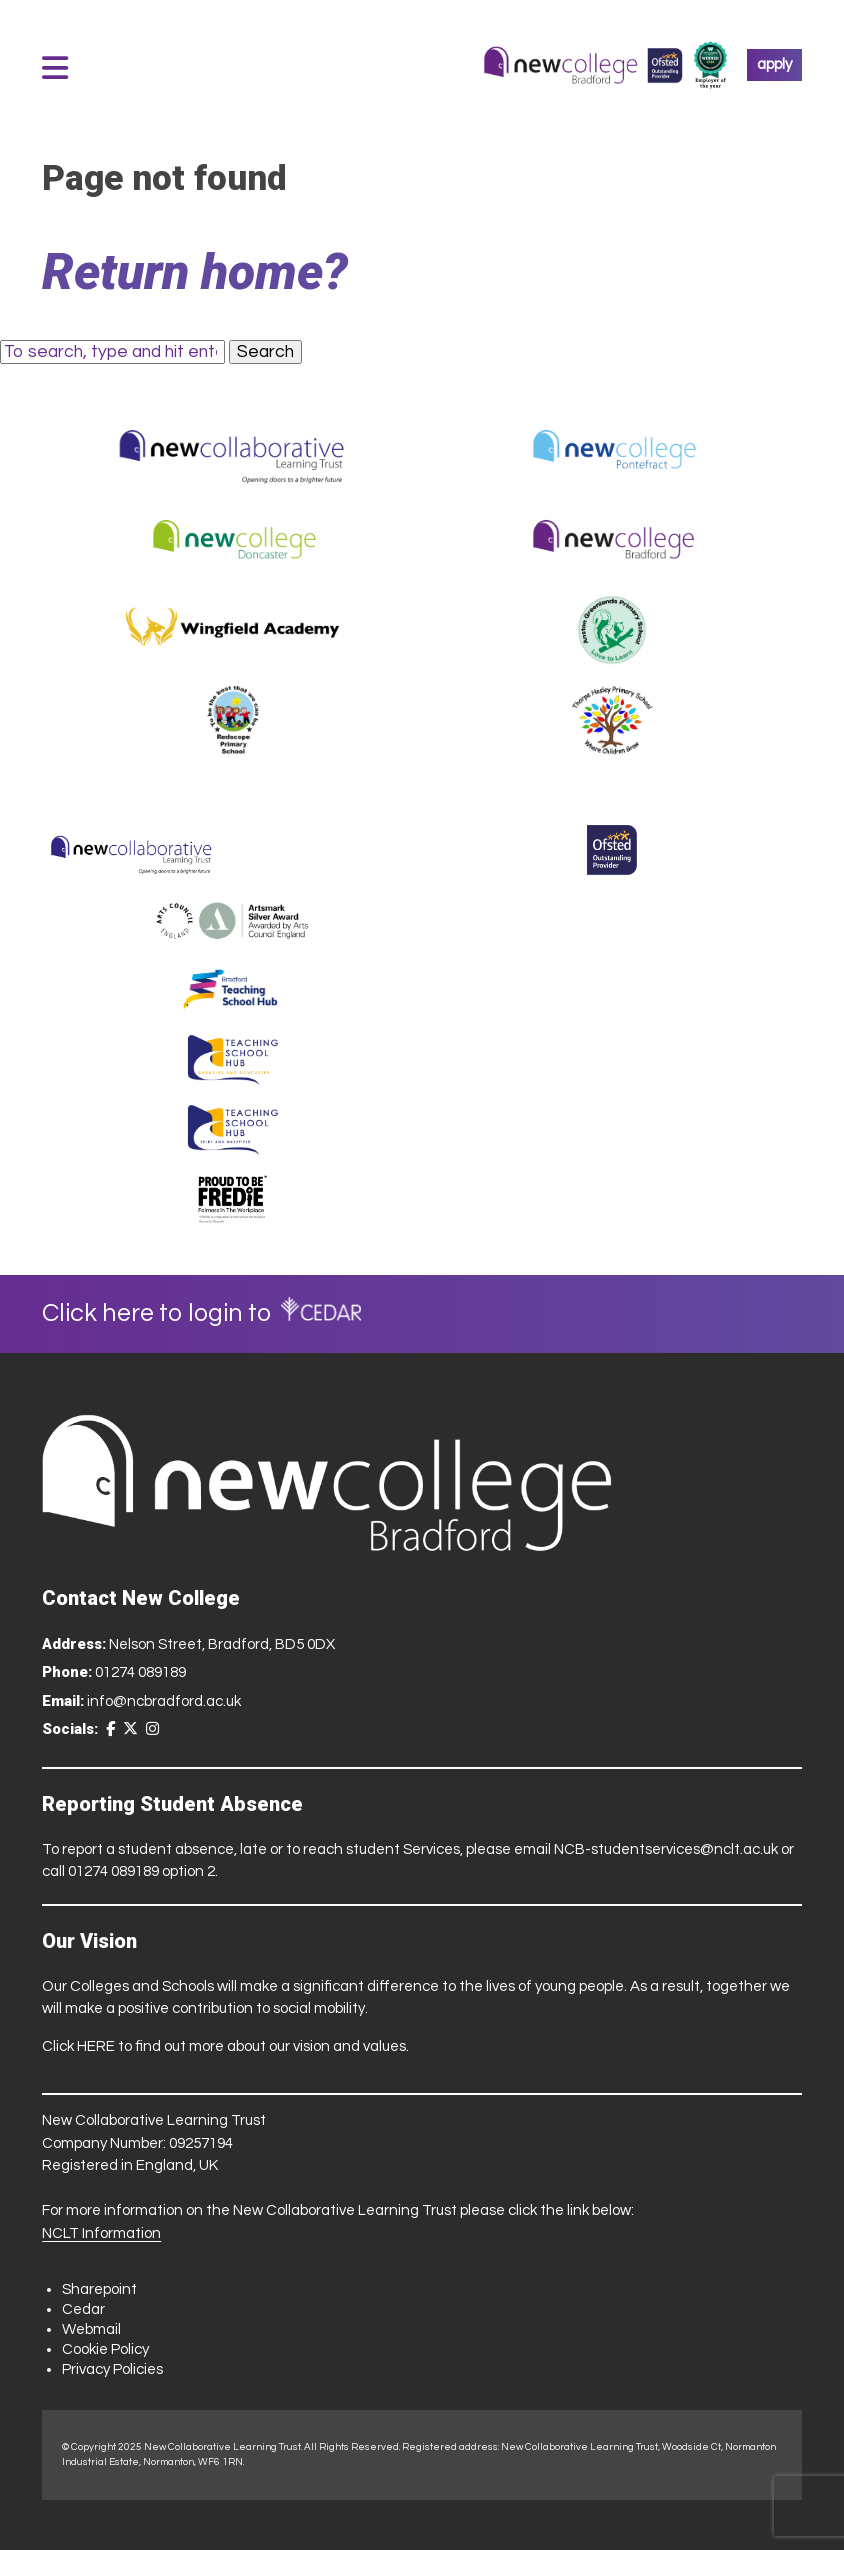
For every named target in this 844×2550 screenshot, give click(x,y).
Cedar (83, 2309)
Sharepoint (99, 2289)
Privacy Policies (112, 2369)
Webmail (91, 2329)
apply (774, 64)
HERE (96, 2046)
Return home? (195, 272)
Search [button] (265, 352)
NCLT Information (101, 2233)
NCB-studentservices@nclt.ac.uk (666, 1849)
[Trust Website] (131, 850)
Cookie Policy (105, 2349)
